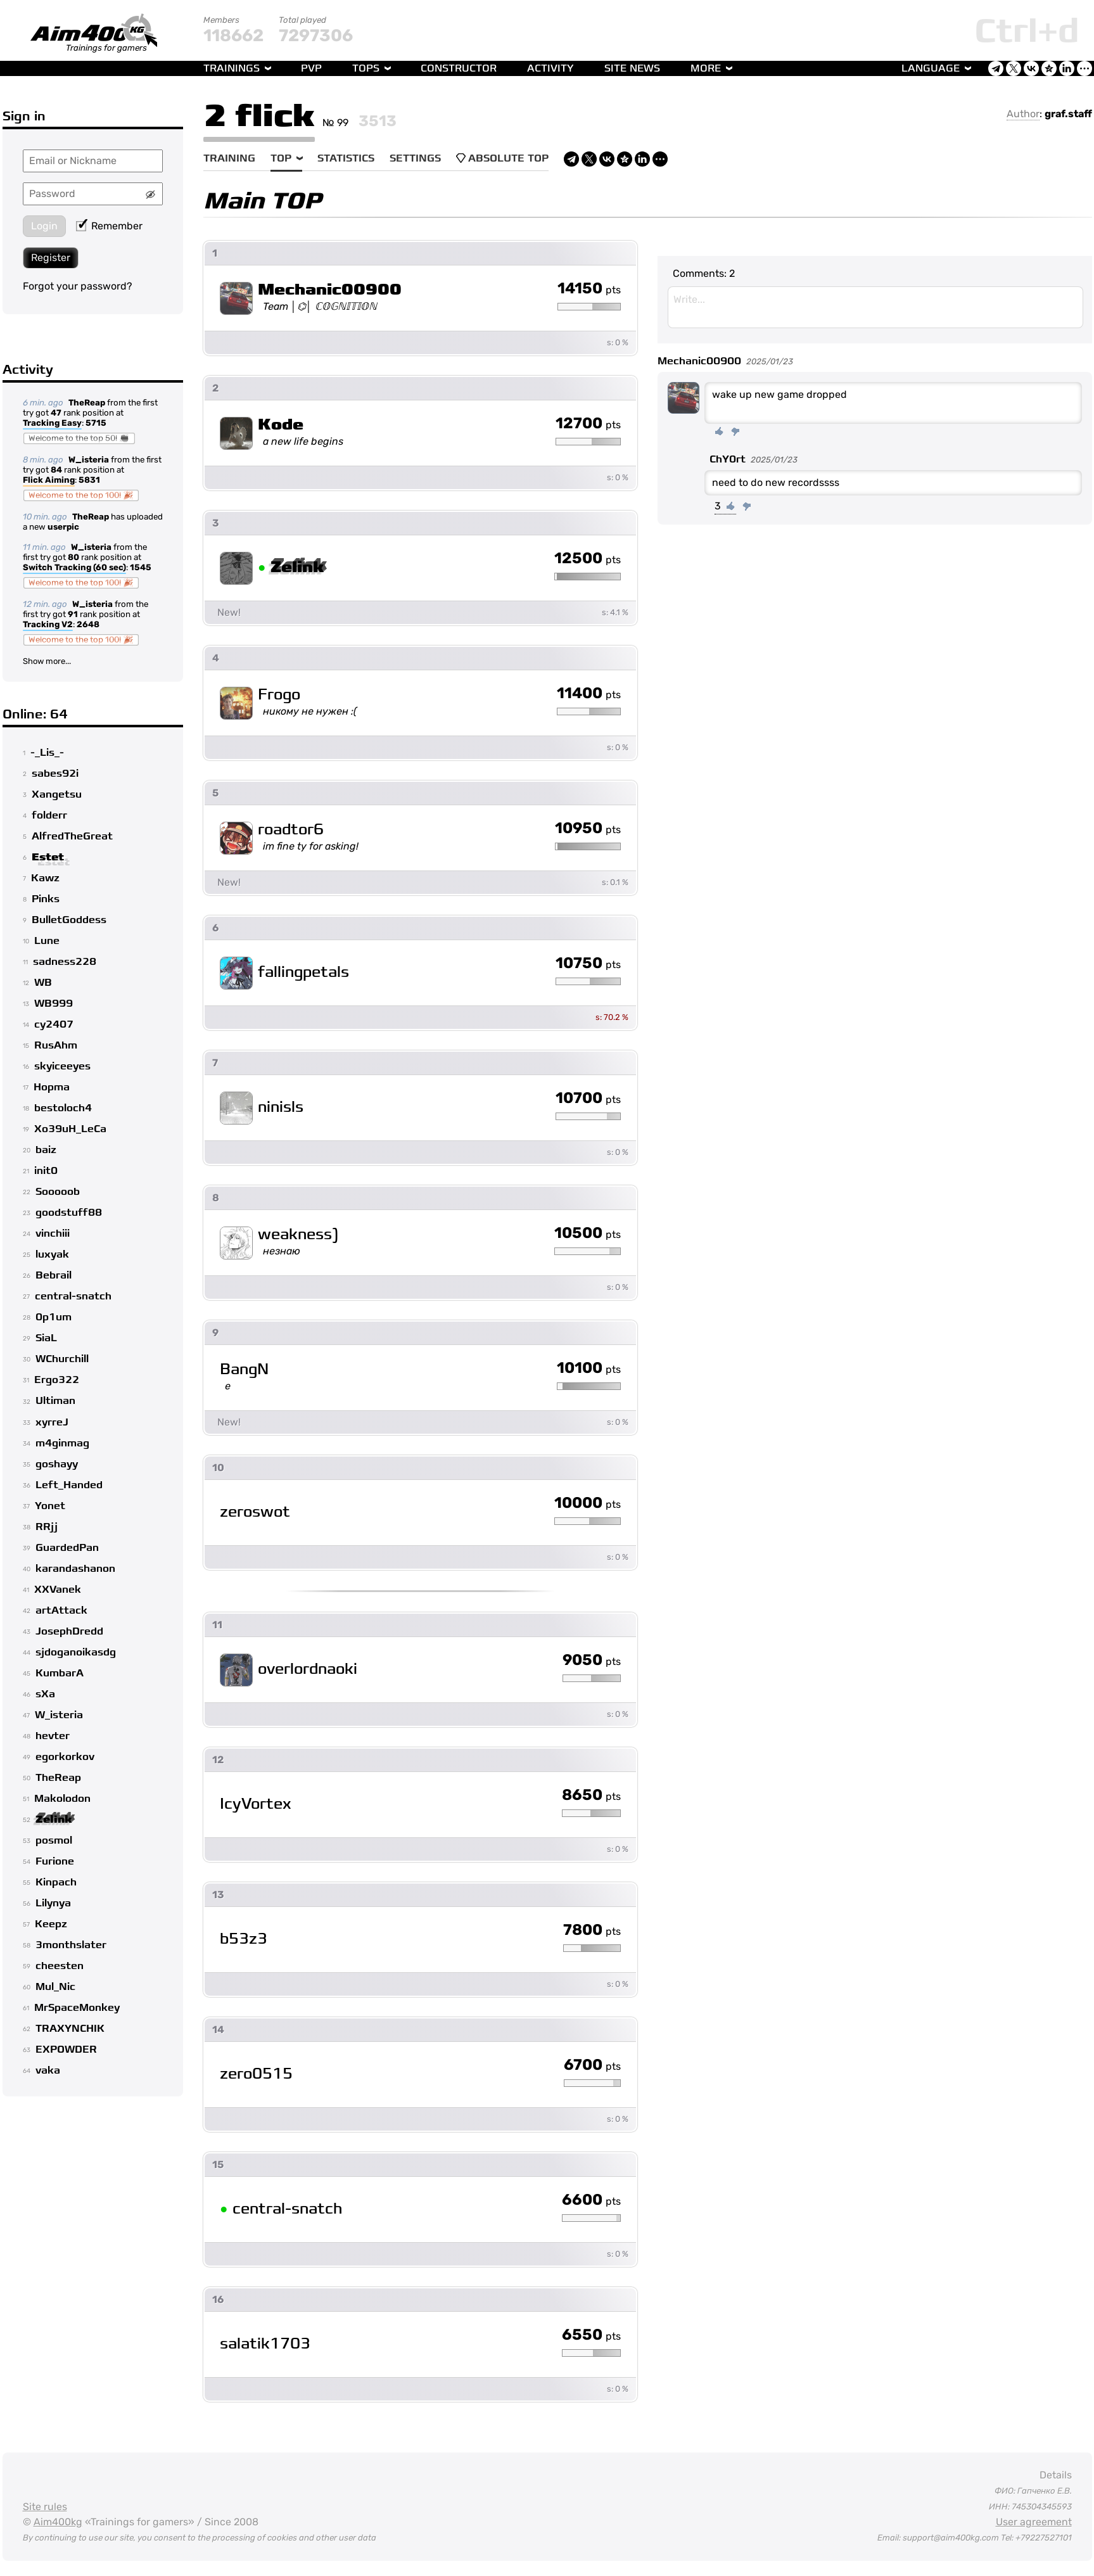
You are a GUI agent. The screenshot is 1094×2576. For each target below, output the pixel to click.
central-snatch (73, 1296)
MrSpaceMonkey (77, 2007)
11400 (589, 693)
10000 (587, 1503)
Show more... (47, 661)
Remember (109, 226)
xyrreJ (51, 1422)
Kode (280, 425)
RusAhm (55, 1045)
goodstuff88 (68, 1212)
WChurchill (62, 1359)
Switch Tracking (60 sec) (74, 568)
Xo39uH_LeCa (70, 1129)
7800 (592, 1930)
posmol (53, 1840)
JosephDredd (69, 1631)
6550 (591, 2335)
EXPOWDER (66, 2049)
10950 (588, 828)
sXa (45, 1694)
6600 (591, 2200)
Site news (632, 68)
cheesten (59, 1966)
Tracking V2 (48, 625)
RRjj (46, 1527)
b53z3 (243, 1939)
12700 (588, 424)
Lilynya (53, 1903)
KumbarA (59, 1673)
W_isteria (88, 459)
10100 (589, 1368)
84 (56, 470)
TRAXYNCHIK (70, 2028)
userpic (63, 527)
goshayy (56, 1464)
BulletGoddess (69, 920)
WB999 (53, 1003)
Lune (47, 940)
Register (50, 258)
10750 (588, 963)
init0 (46, 1170)
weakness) (298, 1234)
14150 (589, 289)
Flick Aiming (49, 481)
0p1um (53, 1317)
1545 (140, 567)
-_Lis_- (47, 752)
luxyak (52, 1254)
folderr (49, 815)
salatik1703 (265, 2344)
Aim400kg (58, 2522)
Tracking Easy (52, 424)
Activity (550, 68)
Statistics (345, 158)
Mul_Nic (55, 1986)
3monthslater (70, 1945)
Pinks (46, 899)
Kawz (45, 878)
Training (229, 158)
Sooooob (57, 1191)
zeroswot (255, 1512)
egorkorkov (64, 1756)
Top (280, 158)
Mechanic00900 (330, 290)
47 (56, 413)
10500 (587, 1233)
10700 (588, 1098)
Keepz (51, 1924)
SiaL (46, 1338)
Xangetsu (57, 794)
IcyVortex (255, 1804)
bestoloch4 (63, 1108)
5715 (96, 423)
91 (73, 614)
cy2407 (53, 1024)
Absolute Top (502, 158)
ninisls (280, 1107)
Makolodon (62, 1798)
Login (44, 226)
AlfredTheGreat (72, 836)
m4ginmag (62, 1443)
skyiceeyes (62, 1066)
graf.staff (1068, 114)
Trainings (231, 68)
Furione (54, 1861)
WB (43, 982)
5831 (89, 480)
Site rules (45, 2507)
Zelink (53, 1819)
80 (73, 557)
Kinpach (56, 1882)
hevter (52, 1736)
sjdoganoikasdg (75, 1652)
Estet (48, 857)
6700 (592, 2065)
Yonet (50, 1506)
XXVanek (57, 1589)
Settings (415, 158)
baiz (45, 1150)
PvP (311, 68)
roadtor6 (291, 829)
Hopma (52, 1087)
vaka (47, 2070)
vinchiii (52, 1233)
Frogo (279, 695)
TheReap (86, 402)
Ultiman (55, 1400)
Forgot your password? (77, 286)
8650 (591, 1795)
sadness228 (64, 961)
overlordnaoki (307, 1669)
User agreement (1034, 2522)
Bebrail (53, 1275)
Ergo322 (56, 1380)
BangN (244, 1369)
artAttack (61, 1610)
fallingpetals (303, 972)
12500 (587, 559)
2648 (88, 624)
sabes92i (55, 773)
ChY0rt (727, 459)
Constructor (459, 68)
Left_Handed (69, 1485)
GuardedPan (67, 1547)
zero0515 (256, 2074)
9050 (592, 1660)
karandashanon (75, 1568)
